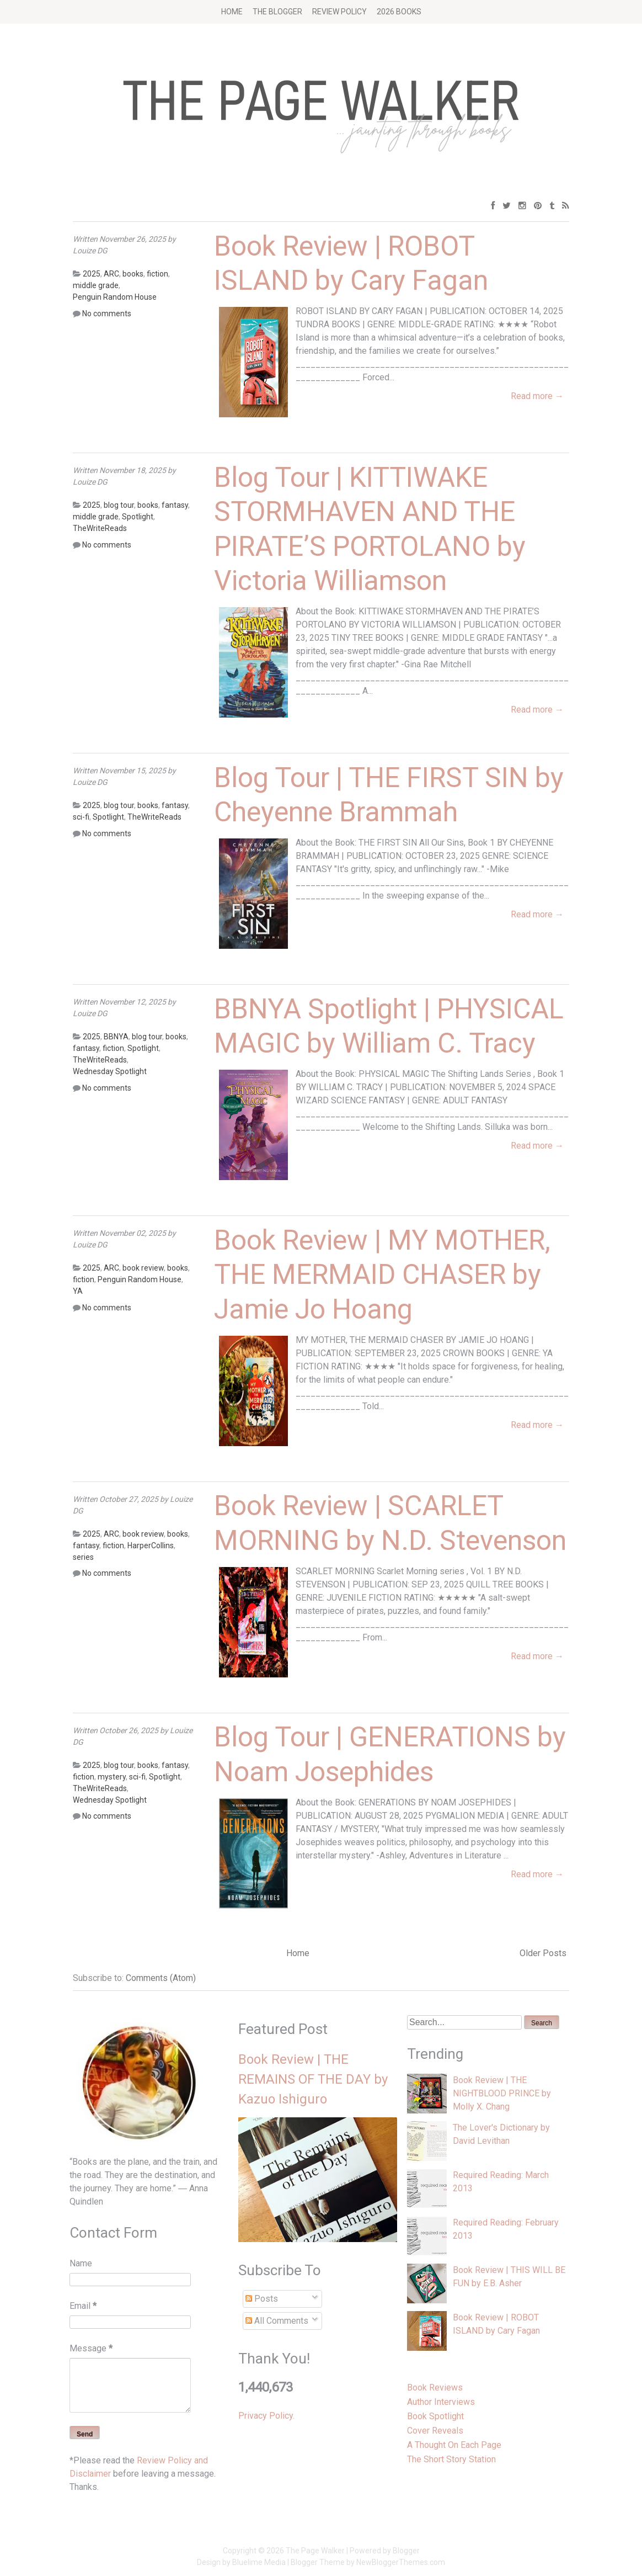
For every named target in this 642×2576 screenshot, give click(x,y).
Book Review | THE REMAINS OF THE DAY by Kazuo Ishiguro (313, 2079)
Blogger (406, 2550)
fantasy (175, 505)
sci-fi (81, 816)
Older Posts (543, 1953)
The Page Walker (315, 2550)
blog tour (119, 505)
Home (232, 11)
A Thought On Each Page (454, 2445)
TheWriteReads (100, 528)
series (83, 1557)
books (132, 273)
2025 (91, 273)
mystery (112, 1776)
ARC (111, 273)
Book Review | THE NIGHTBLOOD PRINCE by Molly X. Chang (502, 2093)
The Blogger (277, 11)
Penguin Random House (115, 297)
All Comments (276, 2320)
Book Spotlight (435, 2416)
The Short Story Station (451, 2459)
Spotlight (137, 516)
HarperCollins (150, 1545)
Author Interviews (441, 2402)
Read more (537, 396)
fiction (157, 273)
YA (78, 1291)
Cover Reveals (435, 2430)
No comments (106, 313)
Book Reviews (435, 2387)
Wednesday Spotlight (110, 1071)
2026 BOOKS (399, 11)
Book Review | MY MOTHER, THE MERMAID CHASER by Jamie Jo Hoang (382, 1274)
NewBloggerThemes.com (400, 2562)
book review (143, 1267)
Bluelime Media (259, 2562)
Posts (261, 2298)
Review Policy (339, 11)
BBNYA (116, 1036)
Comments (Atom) (161, 1978)
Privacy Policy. (266, 2415)
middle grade (96, 285)
